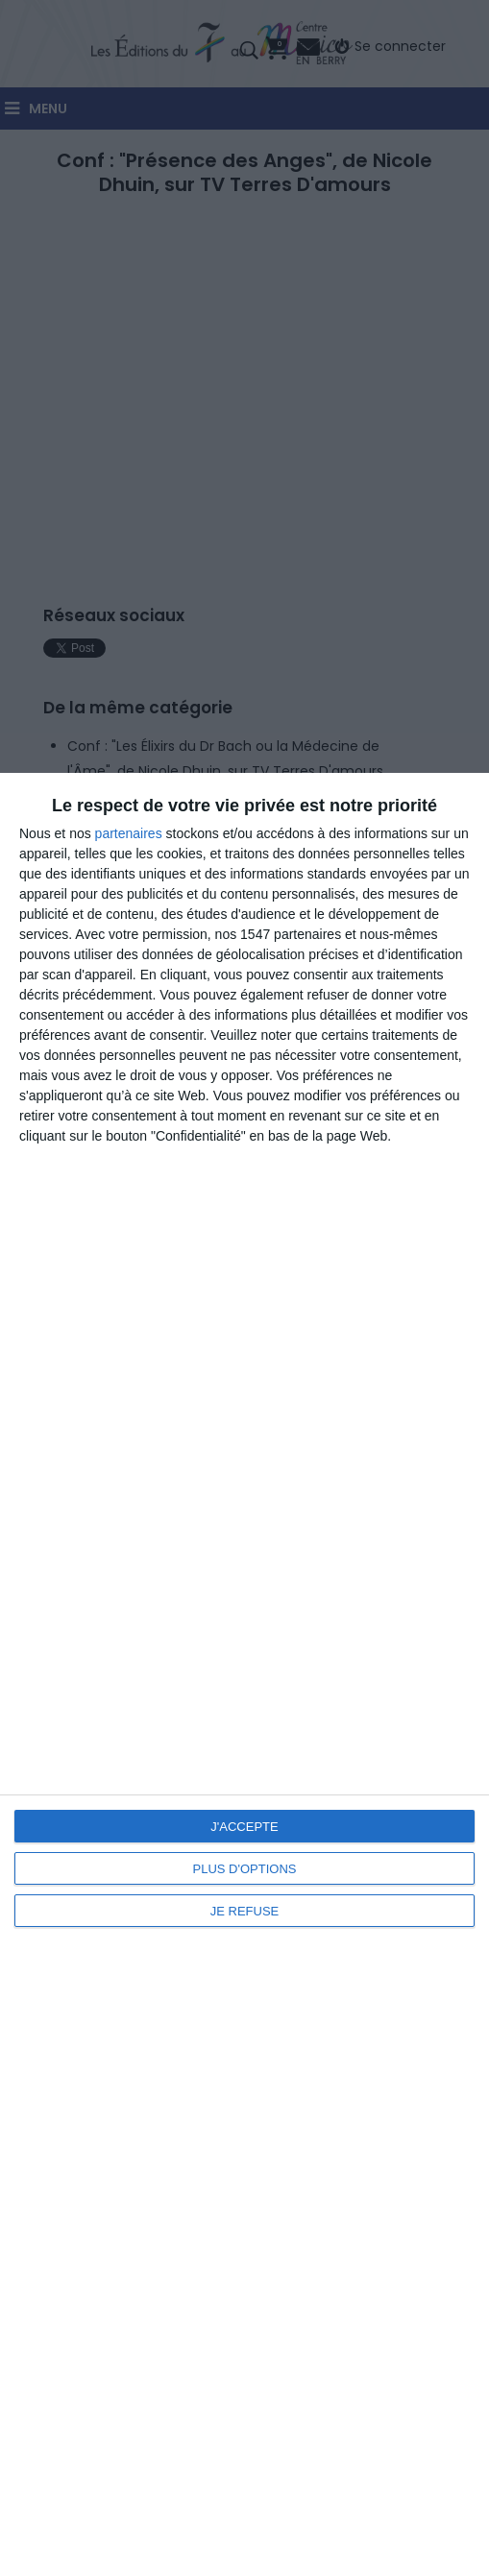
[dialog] (244, 1674)
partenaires (128, 833)
